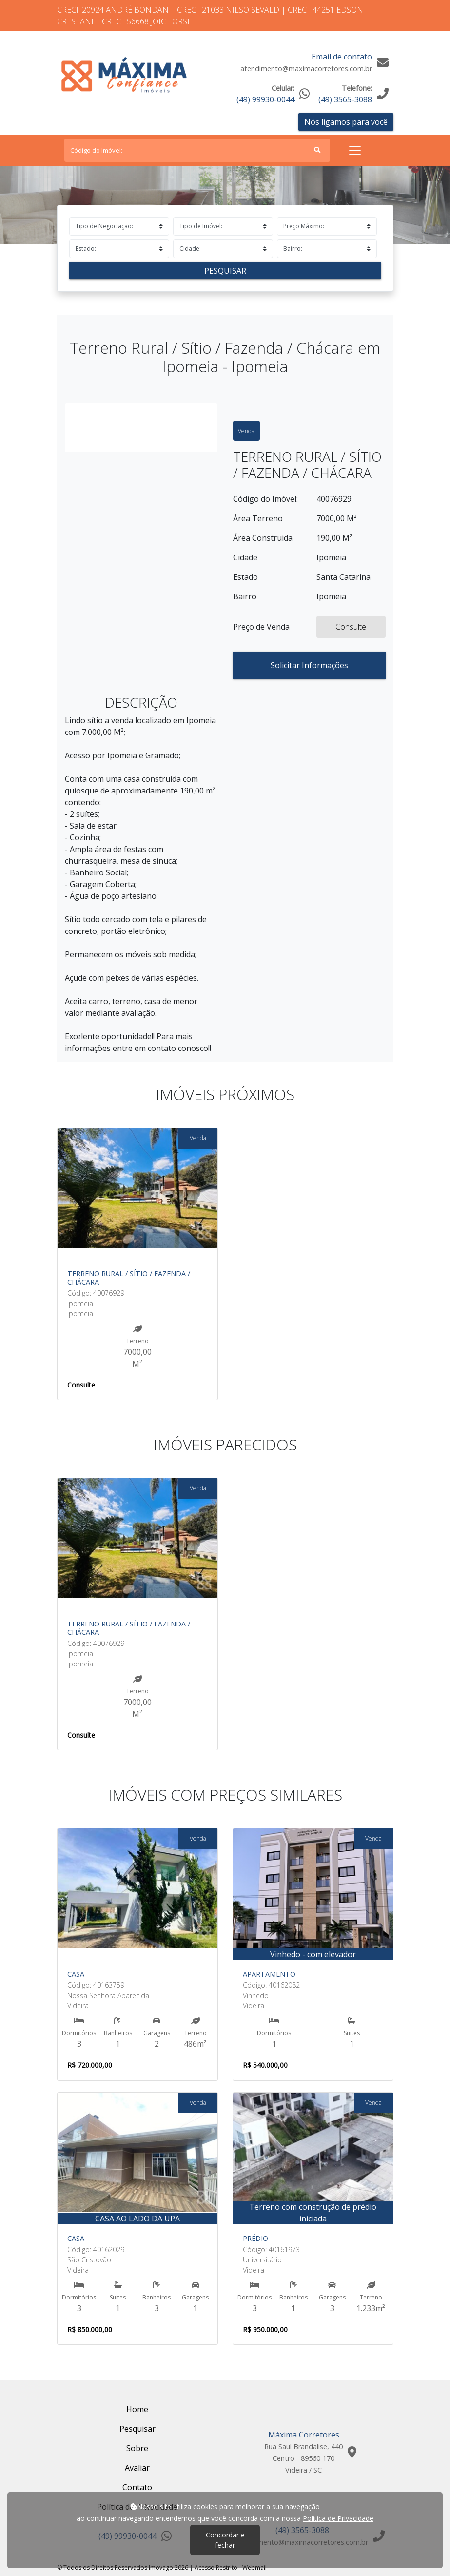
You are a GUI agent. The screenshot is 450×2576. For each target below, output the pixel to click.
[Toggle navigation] (355, 150)
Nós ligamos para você (346, 122)
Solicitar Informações (309, 665)
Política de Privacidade (338, 2518)
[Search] (197, 150)
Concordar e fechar (225, 2540)
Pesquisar (225, 270)
